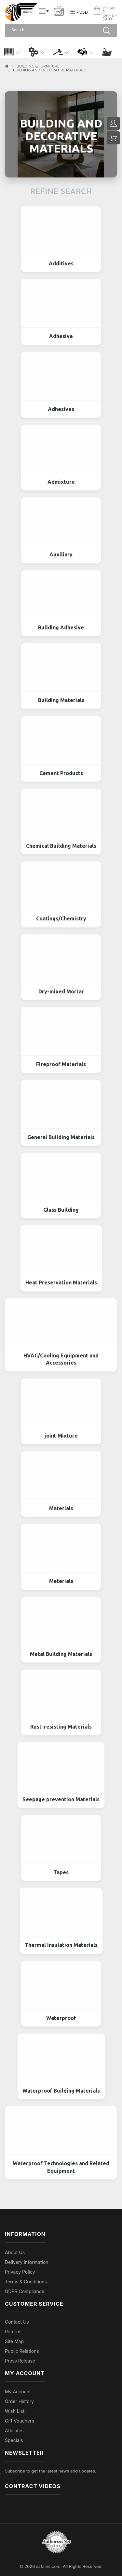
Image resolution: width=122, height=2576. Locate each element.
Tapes (61, 1872)
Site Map (14, 2341)
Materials (61, 1508)
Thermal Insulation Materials (61, 1945)
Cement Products (61, 773)
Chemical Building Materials (61, 846)
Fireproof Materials (61, 1064)
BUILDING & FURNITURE (38, 66)
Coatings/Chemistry (61, 918)
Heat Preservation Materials (61, 1282)
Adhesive (61, 336)
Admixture (61, 482)
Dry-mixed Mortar (61, 991)
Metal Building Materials (61, 1654)
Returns (13, 2331)
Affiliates (14, 2430)
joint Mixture (61, 1436)
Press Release (20, 2360)
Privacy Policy (20, 2272)
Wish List (14, 2411)
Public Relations (22, 2351)
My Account (18, 2391)
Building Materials (61, 700)
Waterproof (61, 2018)
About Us (15, 2252)
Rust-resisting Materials (61, 1727)
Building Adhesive (61, 627)
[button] (12, 51)
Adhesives (61, 409)
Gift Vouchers (19, 2421)
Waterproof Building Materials (61, 2091)
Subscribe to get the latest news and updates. (50, 2470)
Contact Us (17, 2322)
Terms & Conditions (26, 2281)
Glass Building (61, 1210)
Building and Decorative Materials (49, 70)
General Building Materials (61, 1137)
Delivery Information (26, 2262)
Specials (14, 2440)
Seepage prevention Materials (61, 1799)
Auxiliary (61, 554)
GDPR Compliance (24, 2291)
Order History (19, 2401)
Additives (61, 263)
